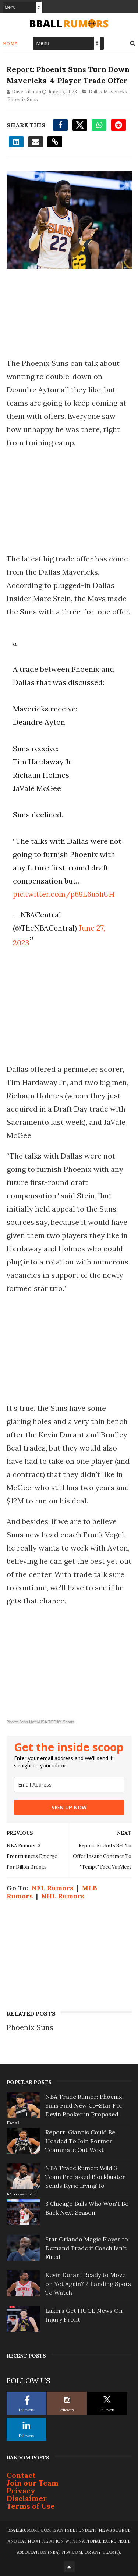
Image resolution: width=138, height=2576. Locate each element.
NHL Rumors (62, 1896)
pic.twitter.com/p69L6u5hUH (63, 894)
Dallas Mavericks (108, 92)
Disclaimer (27, 2498)
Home (10, 43)
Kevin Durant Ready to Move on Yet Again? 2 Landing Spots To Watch (88, 2283)
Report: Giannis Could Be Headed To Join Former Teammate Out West (80, 2141)
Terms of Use (31, 2506)
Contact (21, 2475)
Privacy (21, 2490)
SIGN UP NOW (69, 1807)
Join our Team (33, 2482)
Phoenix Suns (22, 99)
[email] (69, 1784)
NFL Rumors (52, 1888)
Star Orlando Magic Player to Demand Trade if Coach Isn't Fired (86, 2248)
